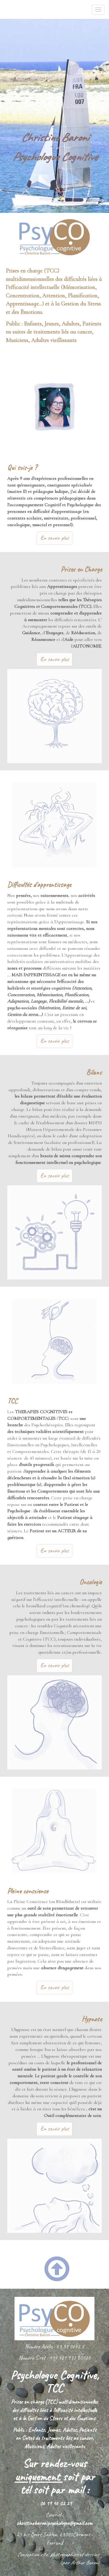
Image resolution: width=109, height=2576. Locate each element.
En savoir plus (54, 538)
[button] (65, 2264)
